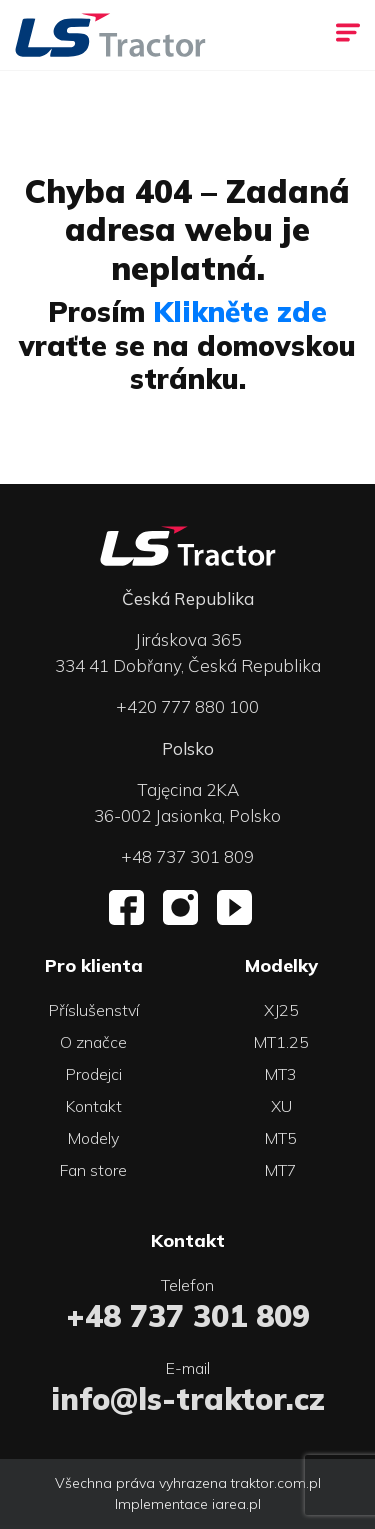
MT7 (281, 1170)
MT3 (281, 1074)
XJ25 (281, 1010)
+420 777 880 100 (187, 706)
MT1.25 (281, 1042)
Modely (93, 1138)
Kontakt (94, 1106)
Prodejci (94, 1074)
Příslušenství (94, 1010)
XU (281, 1106)
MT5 (281, 1138)
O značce (93, 1042)
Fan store (93, 1170)
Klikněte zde (240, 311)
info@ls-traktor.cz (188, 1399)
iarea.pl (236, 1504)
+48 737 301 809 (187, 856)
